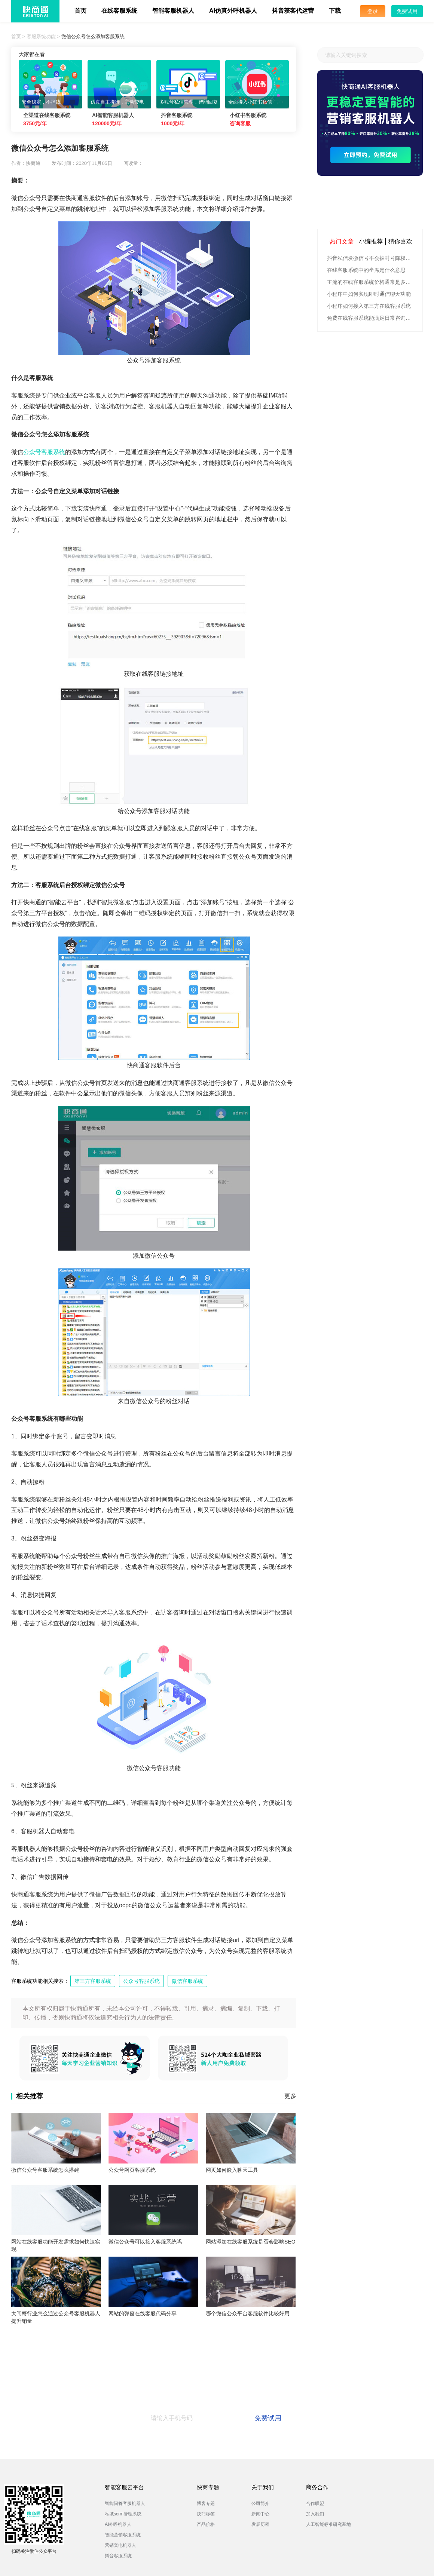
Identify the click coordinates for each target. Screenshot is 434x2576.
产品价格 (206, 2524)
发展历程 (260, 2524)
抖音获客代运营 (293, 10)
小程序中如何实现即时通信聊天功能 (369, 294)
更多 (290, 2096)
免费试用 (407, 11)
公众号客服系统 (44, 452)
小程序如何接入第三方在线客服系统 (369, 306)
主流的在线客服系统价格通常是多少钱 (371, 282)
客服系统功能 (41, 36)
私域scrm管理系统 (123, 2514)
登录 (372, 11)
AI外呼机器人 (118, 2524)
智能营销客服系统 (123, 2534)
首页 (80, 10)
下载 (335, 10)
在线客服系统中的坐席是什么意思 (366, 270)
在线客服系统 (119, 10)
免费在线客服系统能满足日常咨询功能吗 (371, 318)
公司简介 (260, 2503)
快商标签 (206, 2514)
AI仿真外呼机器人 (233, 10)
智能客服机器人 (173, 10)
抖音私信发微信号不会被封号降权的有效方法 (371, 258)
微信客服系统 (187, 1981)
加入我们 (315, 2514)
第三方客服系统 (92, 1981)
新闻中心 (260, 2514)
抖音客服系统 (118, 2555)
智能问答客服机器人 (125, 2503)
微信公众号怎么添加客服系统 (93, 36)
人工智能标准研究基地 (328, 2524)
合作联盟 (315, 2503)
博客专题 (206, 2503)
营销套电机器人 (120, 2545)
